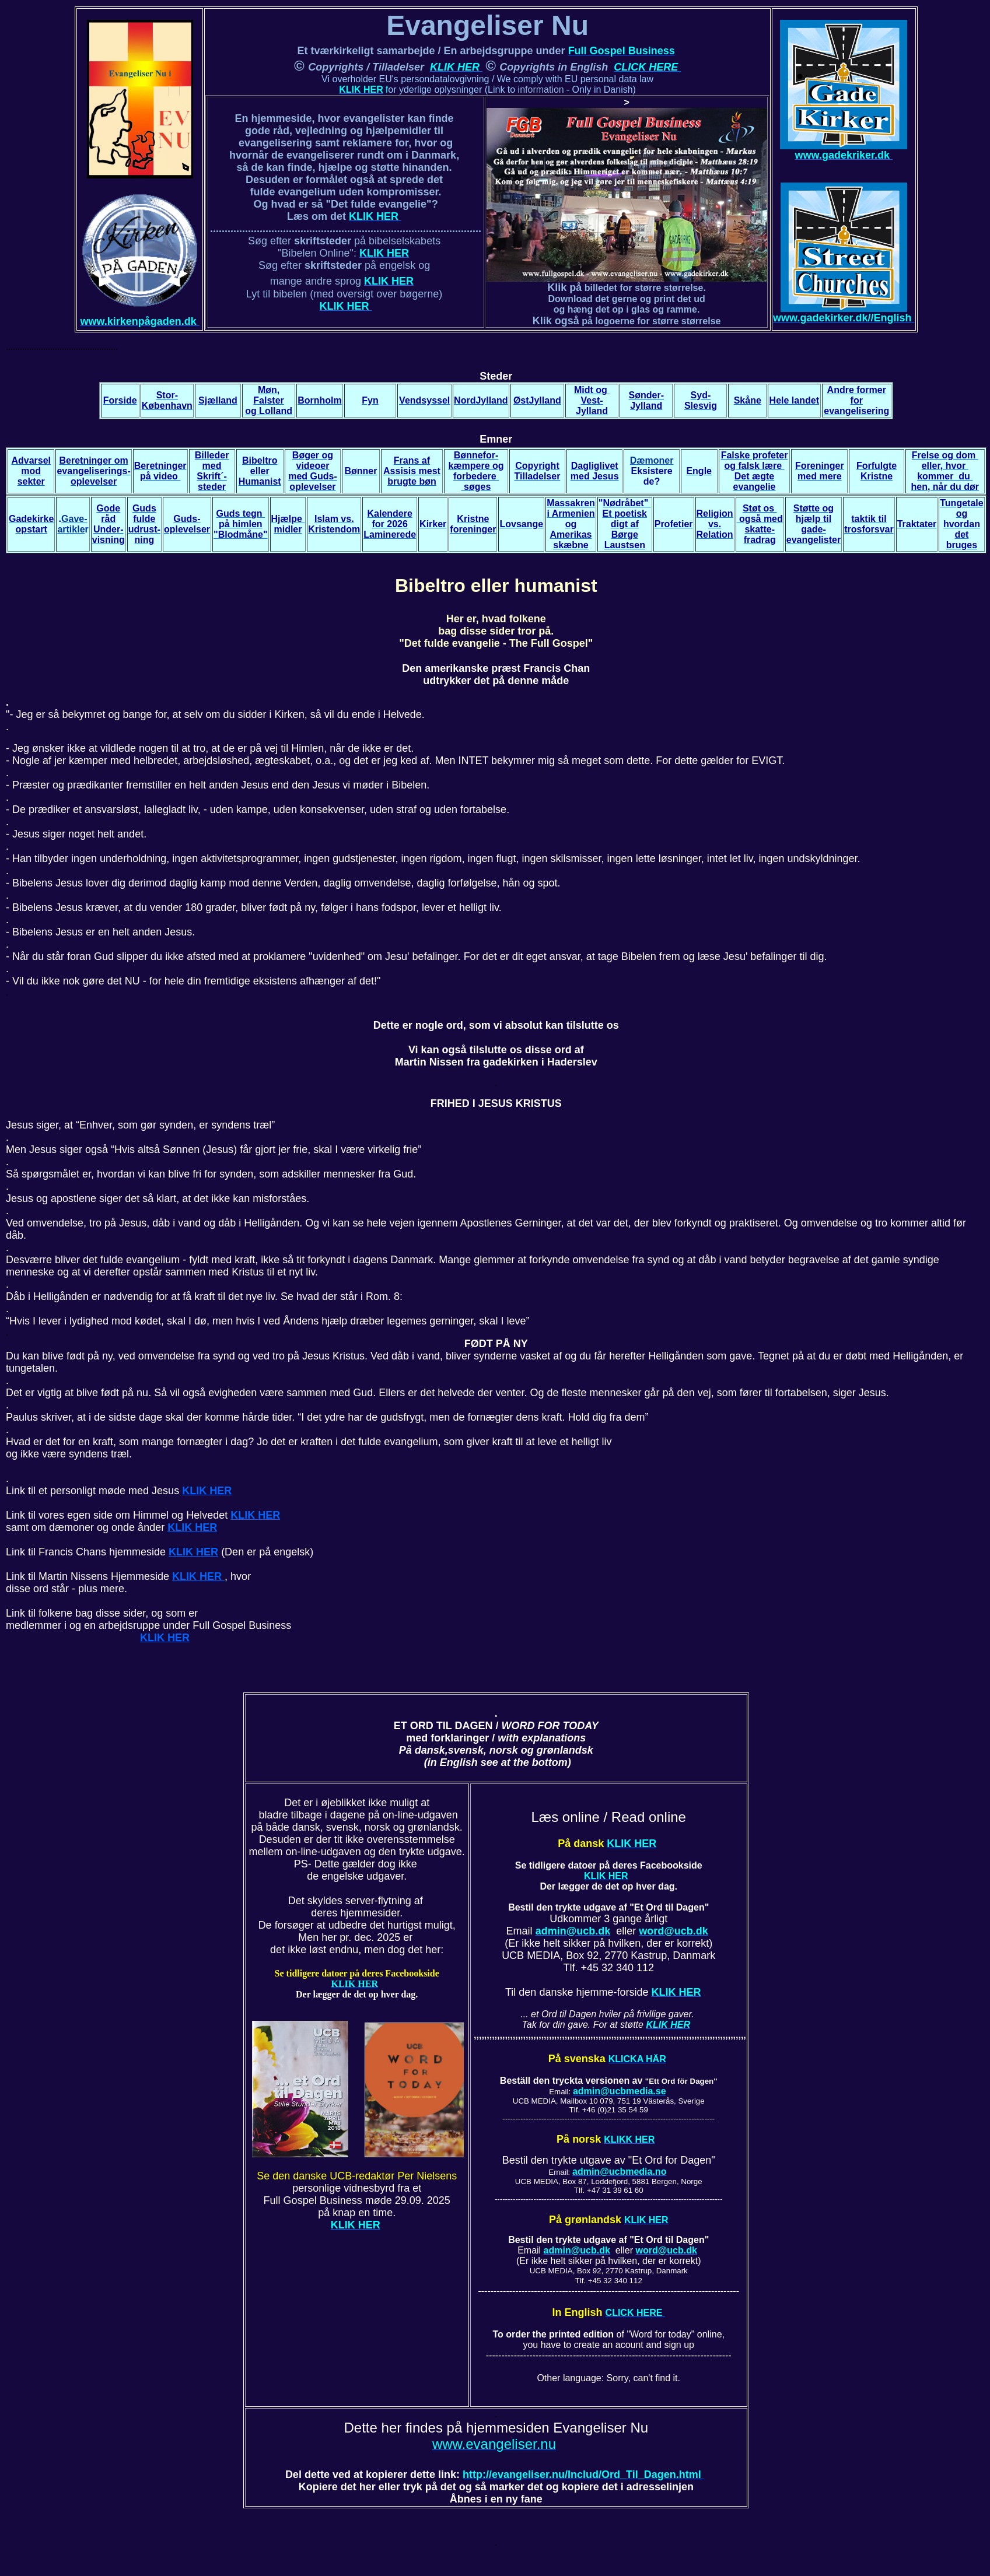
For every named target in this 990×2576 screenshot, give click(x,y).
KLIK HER (207, 1490)
